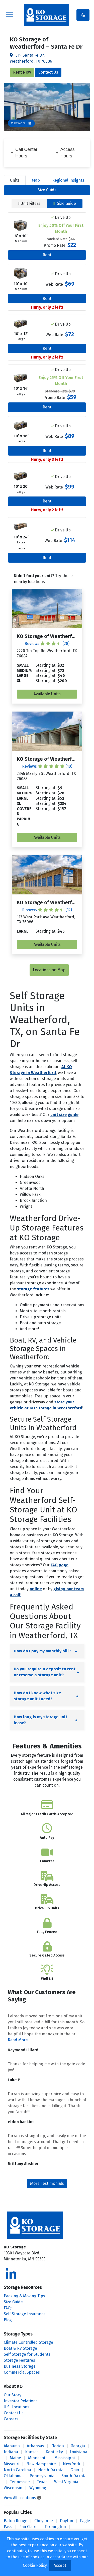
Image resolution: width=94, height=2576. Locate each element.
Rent (47, 254)
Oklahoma (13, 2475)
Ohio (74, 2469)
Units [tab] (15, 180)
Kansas (32, 2452)
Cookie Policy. (35, 2565)
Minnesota (38, 2457)
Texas (42, 2481)
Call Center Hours (24, 152)
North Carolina (17, 2469)
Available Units (47, 694)
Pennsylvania (42, 2475)
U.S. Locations (16, 2407)
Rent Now (22, 72)
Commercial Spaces (22, 2372)
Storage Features (19, 2360)
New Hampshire (41, 2463)
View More (21, 123)
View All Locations (22, 2497)
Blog (8, 2320)
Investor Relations (21, 2401)
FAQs (8, 2308)
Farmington (55, 2526)
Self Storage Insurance (25, 2314)
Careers (11, 2419)
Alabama (12, 2446)
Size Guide (47, 190)
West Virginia (66, 2481)
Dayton (66, 2520)
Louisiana (78, 2452)
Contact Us (48, 72)
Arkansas (35, 2446)
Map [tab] (36, 180)
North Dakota (50, 2469)
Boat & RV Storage (20, 2348)
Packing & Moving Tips (24, 2296)
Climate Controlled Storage (28, 2342)
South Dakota (73, 2475)
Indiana (11, 2452)
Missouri (11, 2463)
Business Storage (20, 2366)
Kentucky (54, 2452)
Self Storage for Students (27, 2354)
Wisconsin (13, 2487)
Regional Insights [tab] (68, 180)
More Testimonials (47, 2183)
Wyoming (37, 2487)
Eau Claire (28, 2526)
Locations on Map (49, 970)
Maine (15, 2457)
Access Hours (65, 152)
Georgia (78, 2446)
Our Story (12, 2395)
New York (71, 2463)
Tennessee (20, 2481)
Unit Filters (29, 203)
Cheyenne (43, 2520)
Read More (18, 2040)
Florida (57, 2446)
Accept (60, 2565)
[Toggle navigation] (10, 15)
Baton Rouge (15, 2520)
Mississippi (64, 2457)
